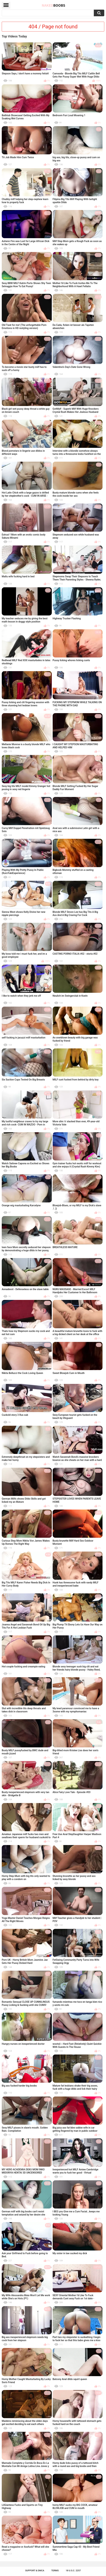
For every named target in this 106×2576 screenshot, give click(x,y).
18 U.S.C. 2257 (73, 2570)
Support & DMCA (34, 2570)
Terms (55, 2570)
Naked (53, 5)
